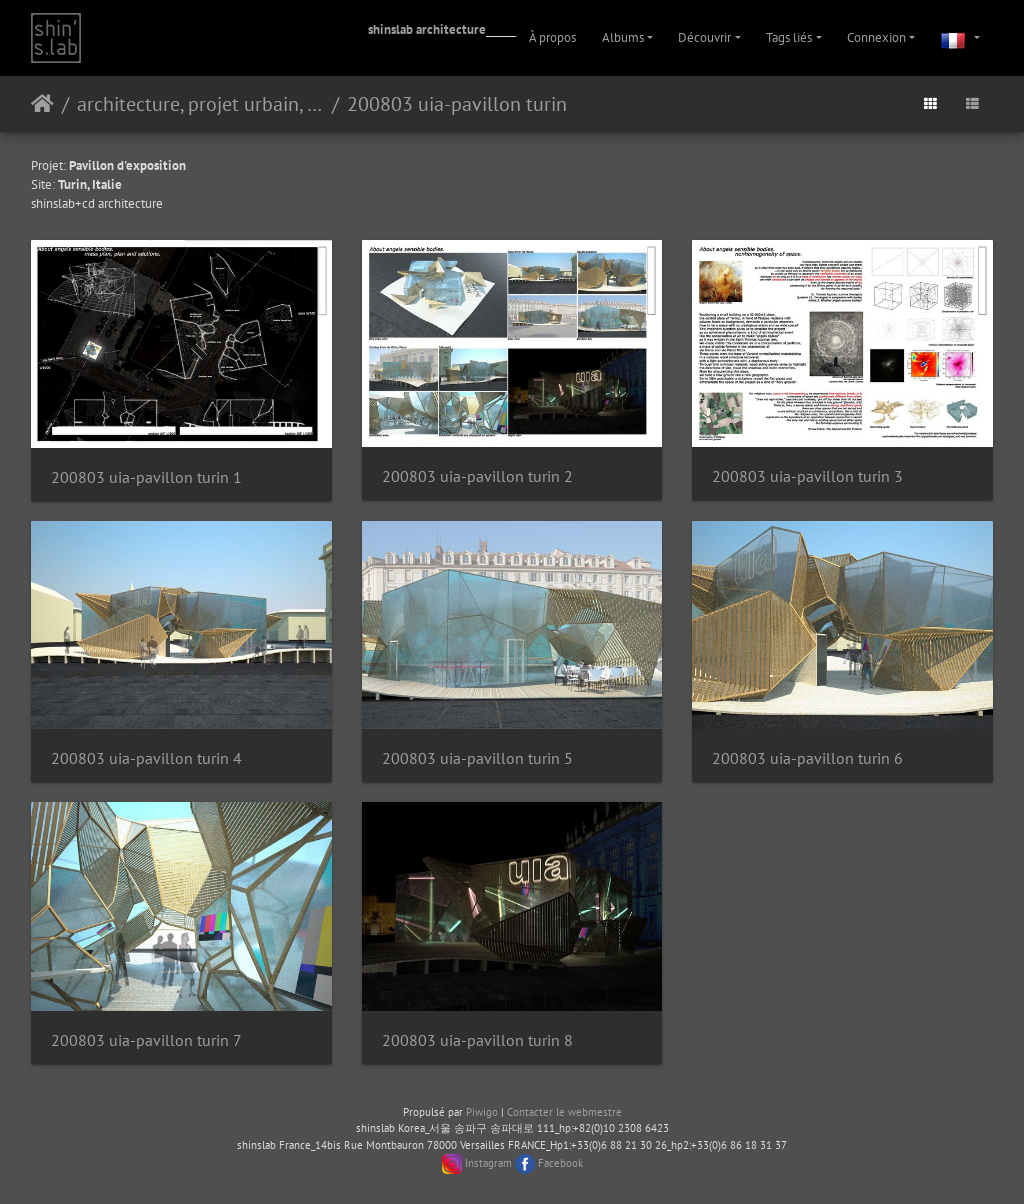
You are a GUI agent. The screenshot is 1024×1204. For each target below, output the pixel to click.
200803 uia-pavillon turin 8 (477, 1040)
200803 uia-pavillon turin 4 (146, 758)
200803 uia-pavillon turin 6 (807, 758)
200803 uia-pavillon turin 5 (477, 758)
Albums (623, 37)
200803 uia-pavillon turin (457, 104)
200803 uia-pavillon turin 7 (146, 1040)
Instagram (488, 1163)
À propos (552, 37)
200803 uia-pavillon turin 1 (146, 477)
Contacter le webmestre (564, 1112)
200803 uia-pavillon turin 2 (477, 476)
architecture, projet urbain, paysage (200, 104)
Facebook (560, 1163)
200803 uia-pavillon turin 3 (807, 476)
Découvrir (704, 37)
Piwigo (482, 1112)
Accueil (42, 104)
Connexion (876, 37)
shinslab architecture (427, 29)
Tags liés (789, 37)
